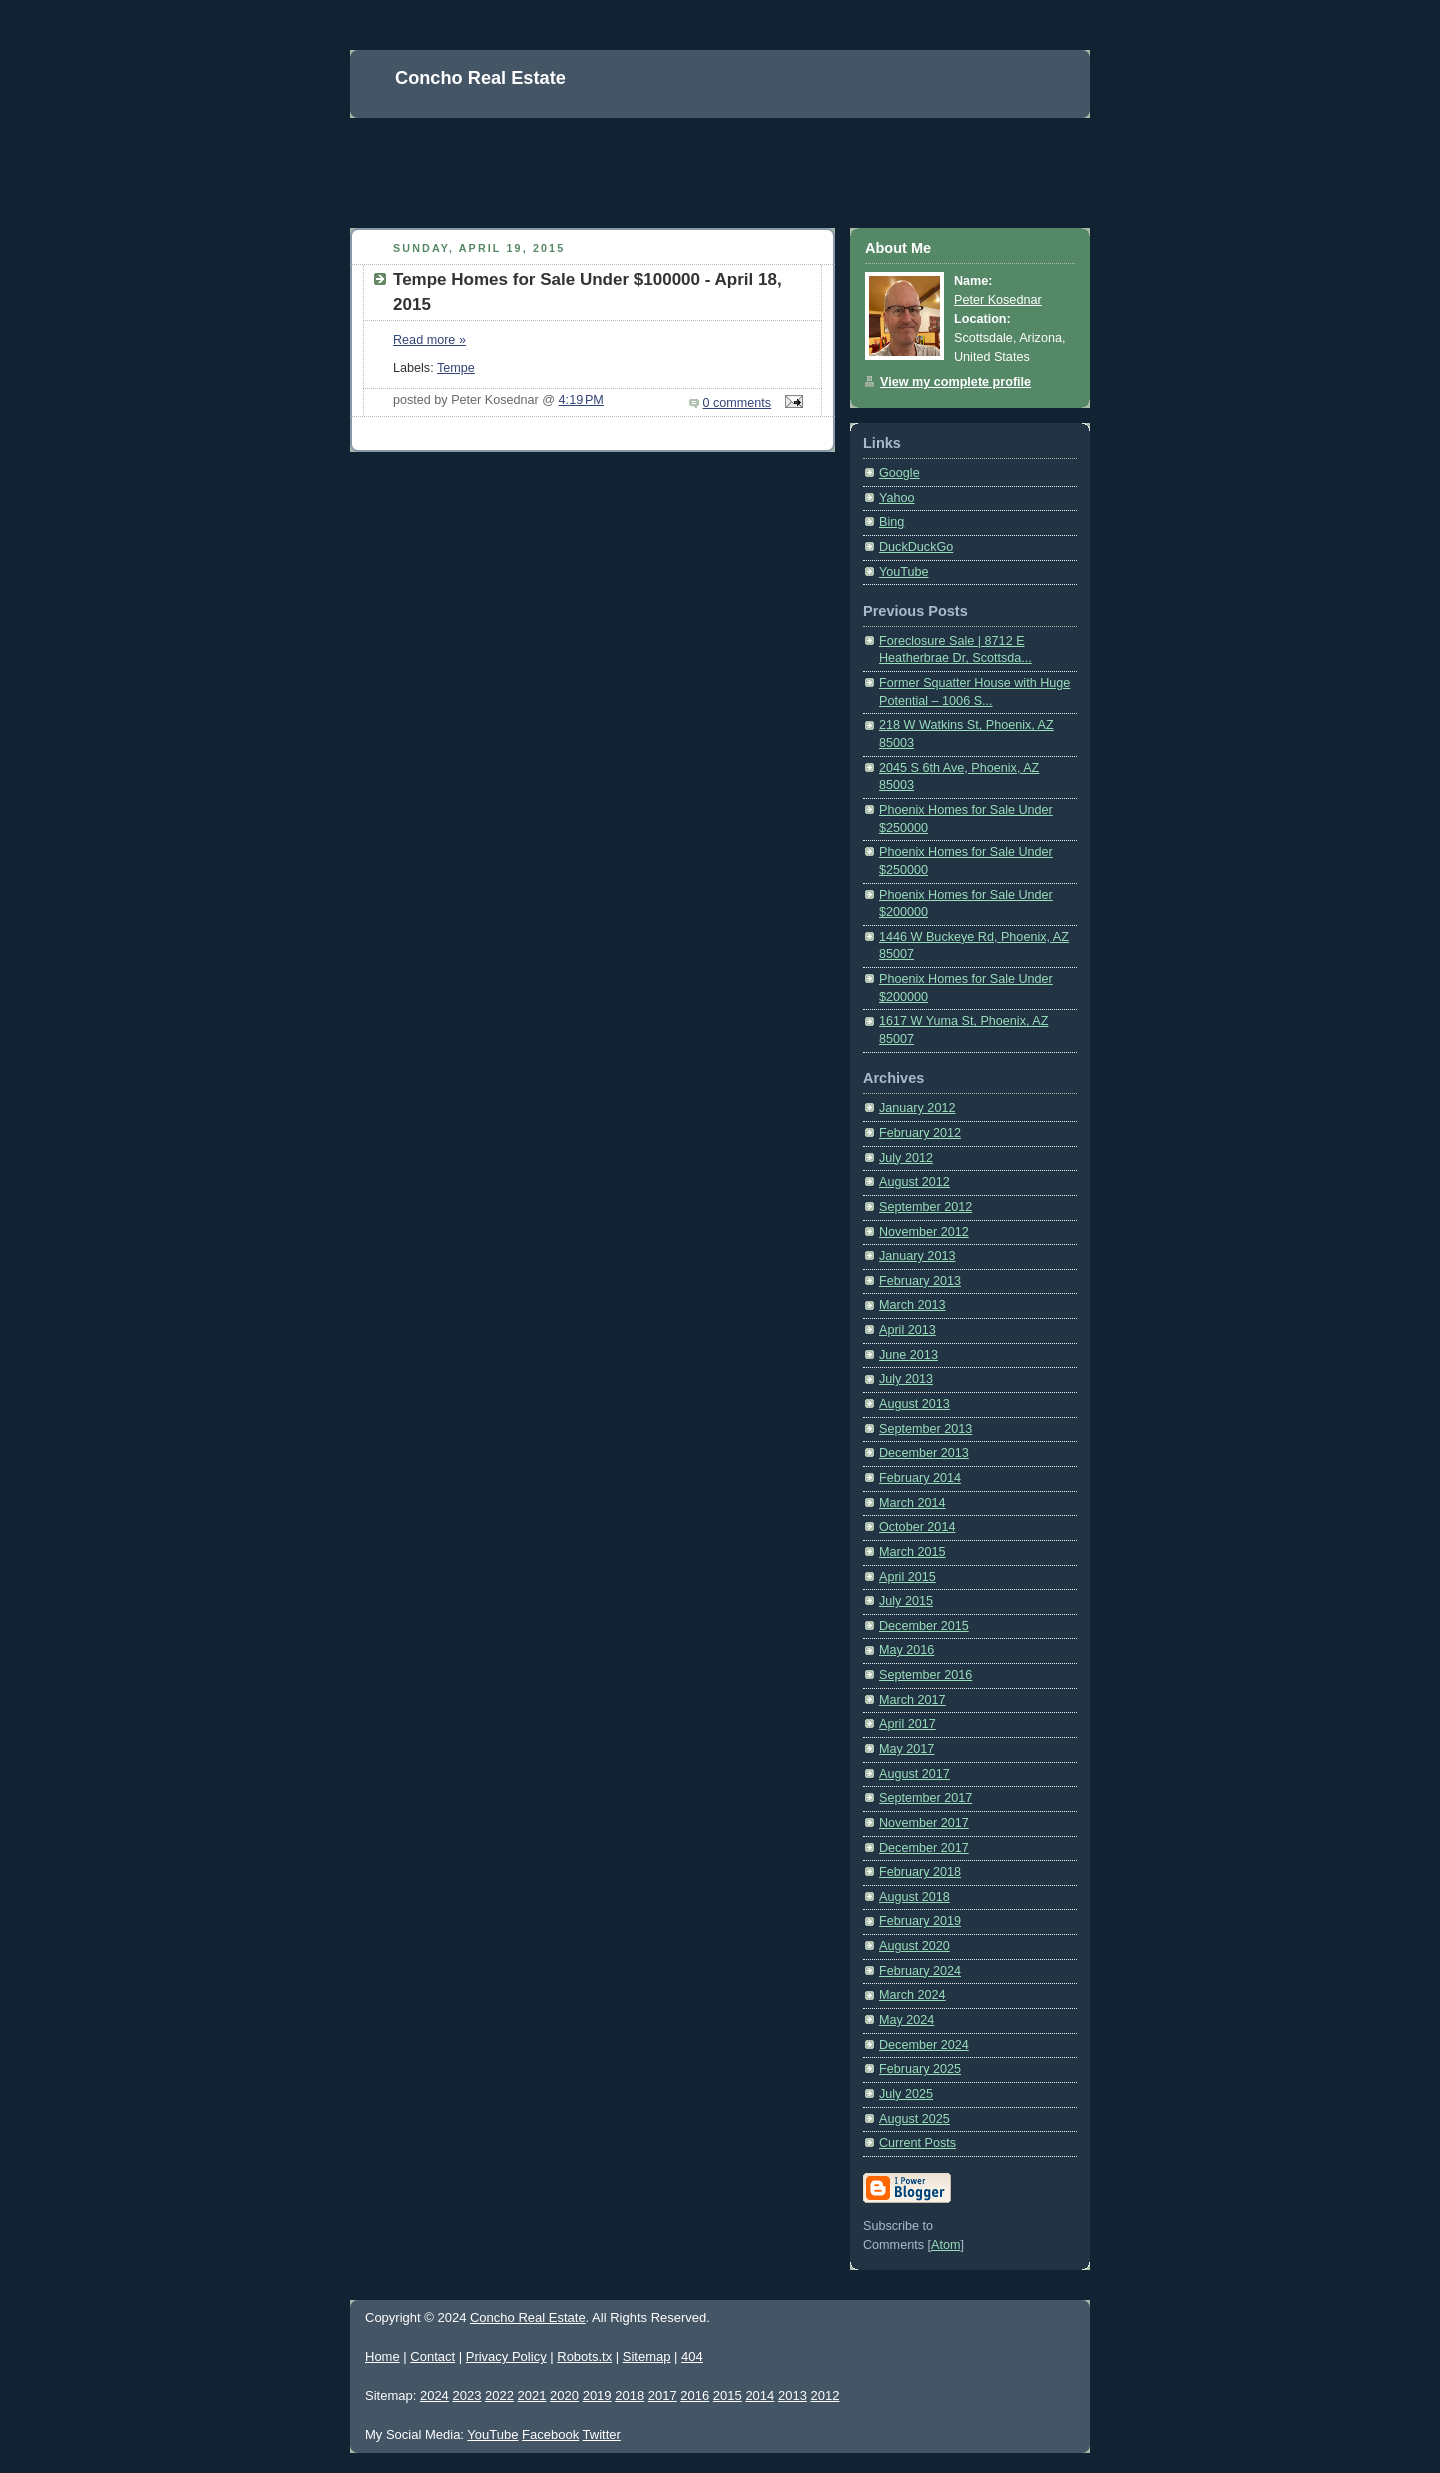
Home (382, 2356)
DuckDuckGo (916, 547)
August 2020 (914, 1946)
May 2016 (906, 1650)
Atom (945, 2245)
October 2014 (917, 1527)
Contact (432, 2356)
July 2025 (906, 2094)
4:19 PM (581, 400)
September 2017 (925, 1798)
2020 (564, 2395)
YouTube (904, 572)
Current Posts (917, 2143)
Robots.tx (584, 2356)
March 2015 (912, 1552)
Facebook (550, 2434)
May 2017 (906, 1749)
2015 (727, 2395)
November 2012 (924, 1232)
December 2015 (924, 1626)
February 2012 (920, 1133)
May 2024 (906, 2020)
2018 (629, 2395)
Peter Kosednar (998, 300)
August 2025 (914, 2119)
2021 (532, 2395)
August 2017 (914, 1774)
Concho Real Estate (528, 2317)
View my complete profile (955, 382)
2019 (597, 2395)
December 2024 (924, 2045)
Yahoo (897, 498)
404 (692, 2356)
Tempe (456, 368)
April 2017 (907, 1724)
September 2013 (925, 1429)
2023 (466, 2395)
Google (899, 473)
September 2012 (925, 1207)
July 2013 (906, 1379)
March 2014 (912, 1503)
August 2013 (914, 1404)
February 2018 (920, 1872)
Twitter (602, 2434)
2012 (824, 2395)
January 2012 (917, 1108)
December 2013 (924, 1453)
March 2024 (912, 1995)
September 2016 (925, 1675)
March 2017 (912, 1700)
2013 (792, 2395)
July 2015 (906, 1601)
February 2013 (920, 1281)
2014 (759, 2395)
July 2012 (906, 1158)
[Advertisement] (714, 163)
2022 (499, 2395)
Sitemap (647, 2356)
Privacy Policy (506, 2356)
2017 (662, 2395)
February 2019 (920, 1921)
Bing (891, 522)
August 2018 (914, 1897)
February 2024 (920, 1971)
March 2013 (912, 1305)
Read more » (429, 340)
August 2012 (914, 1182)
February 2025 (920, 2069)
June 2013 (908, 1355)
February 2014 (920, 1478)
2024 (434, 2395)
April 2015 (907, 1577)
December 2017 (924, 1848)
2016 (694, 2395)
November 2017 (924, 1823)
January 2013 (917, 1256)
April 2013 (907, 1330)
